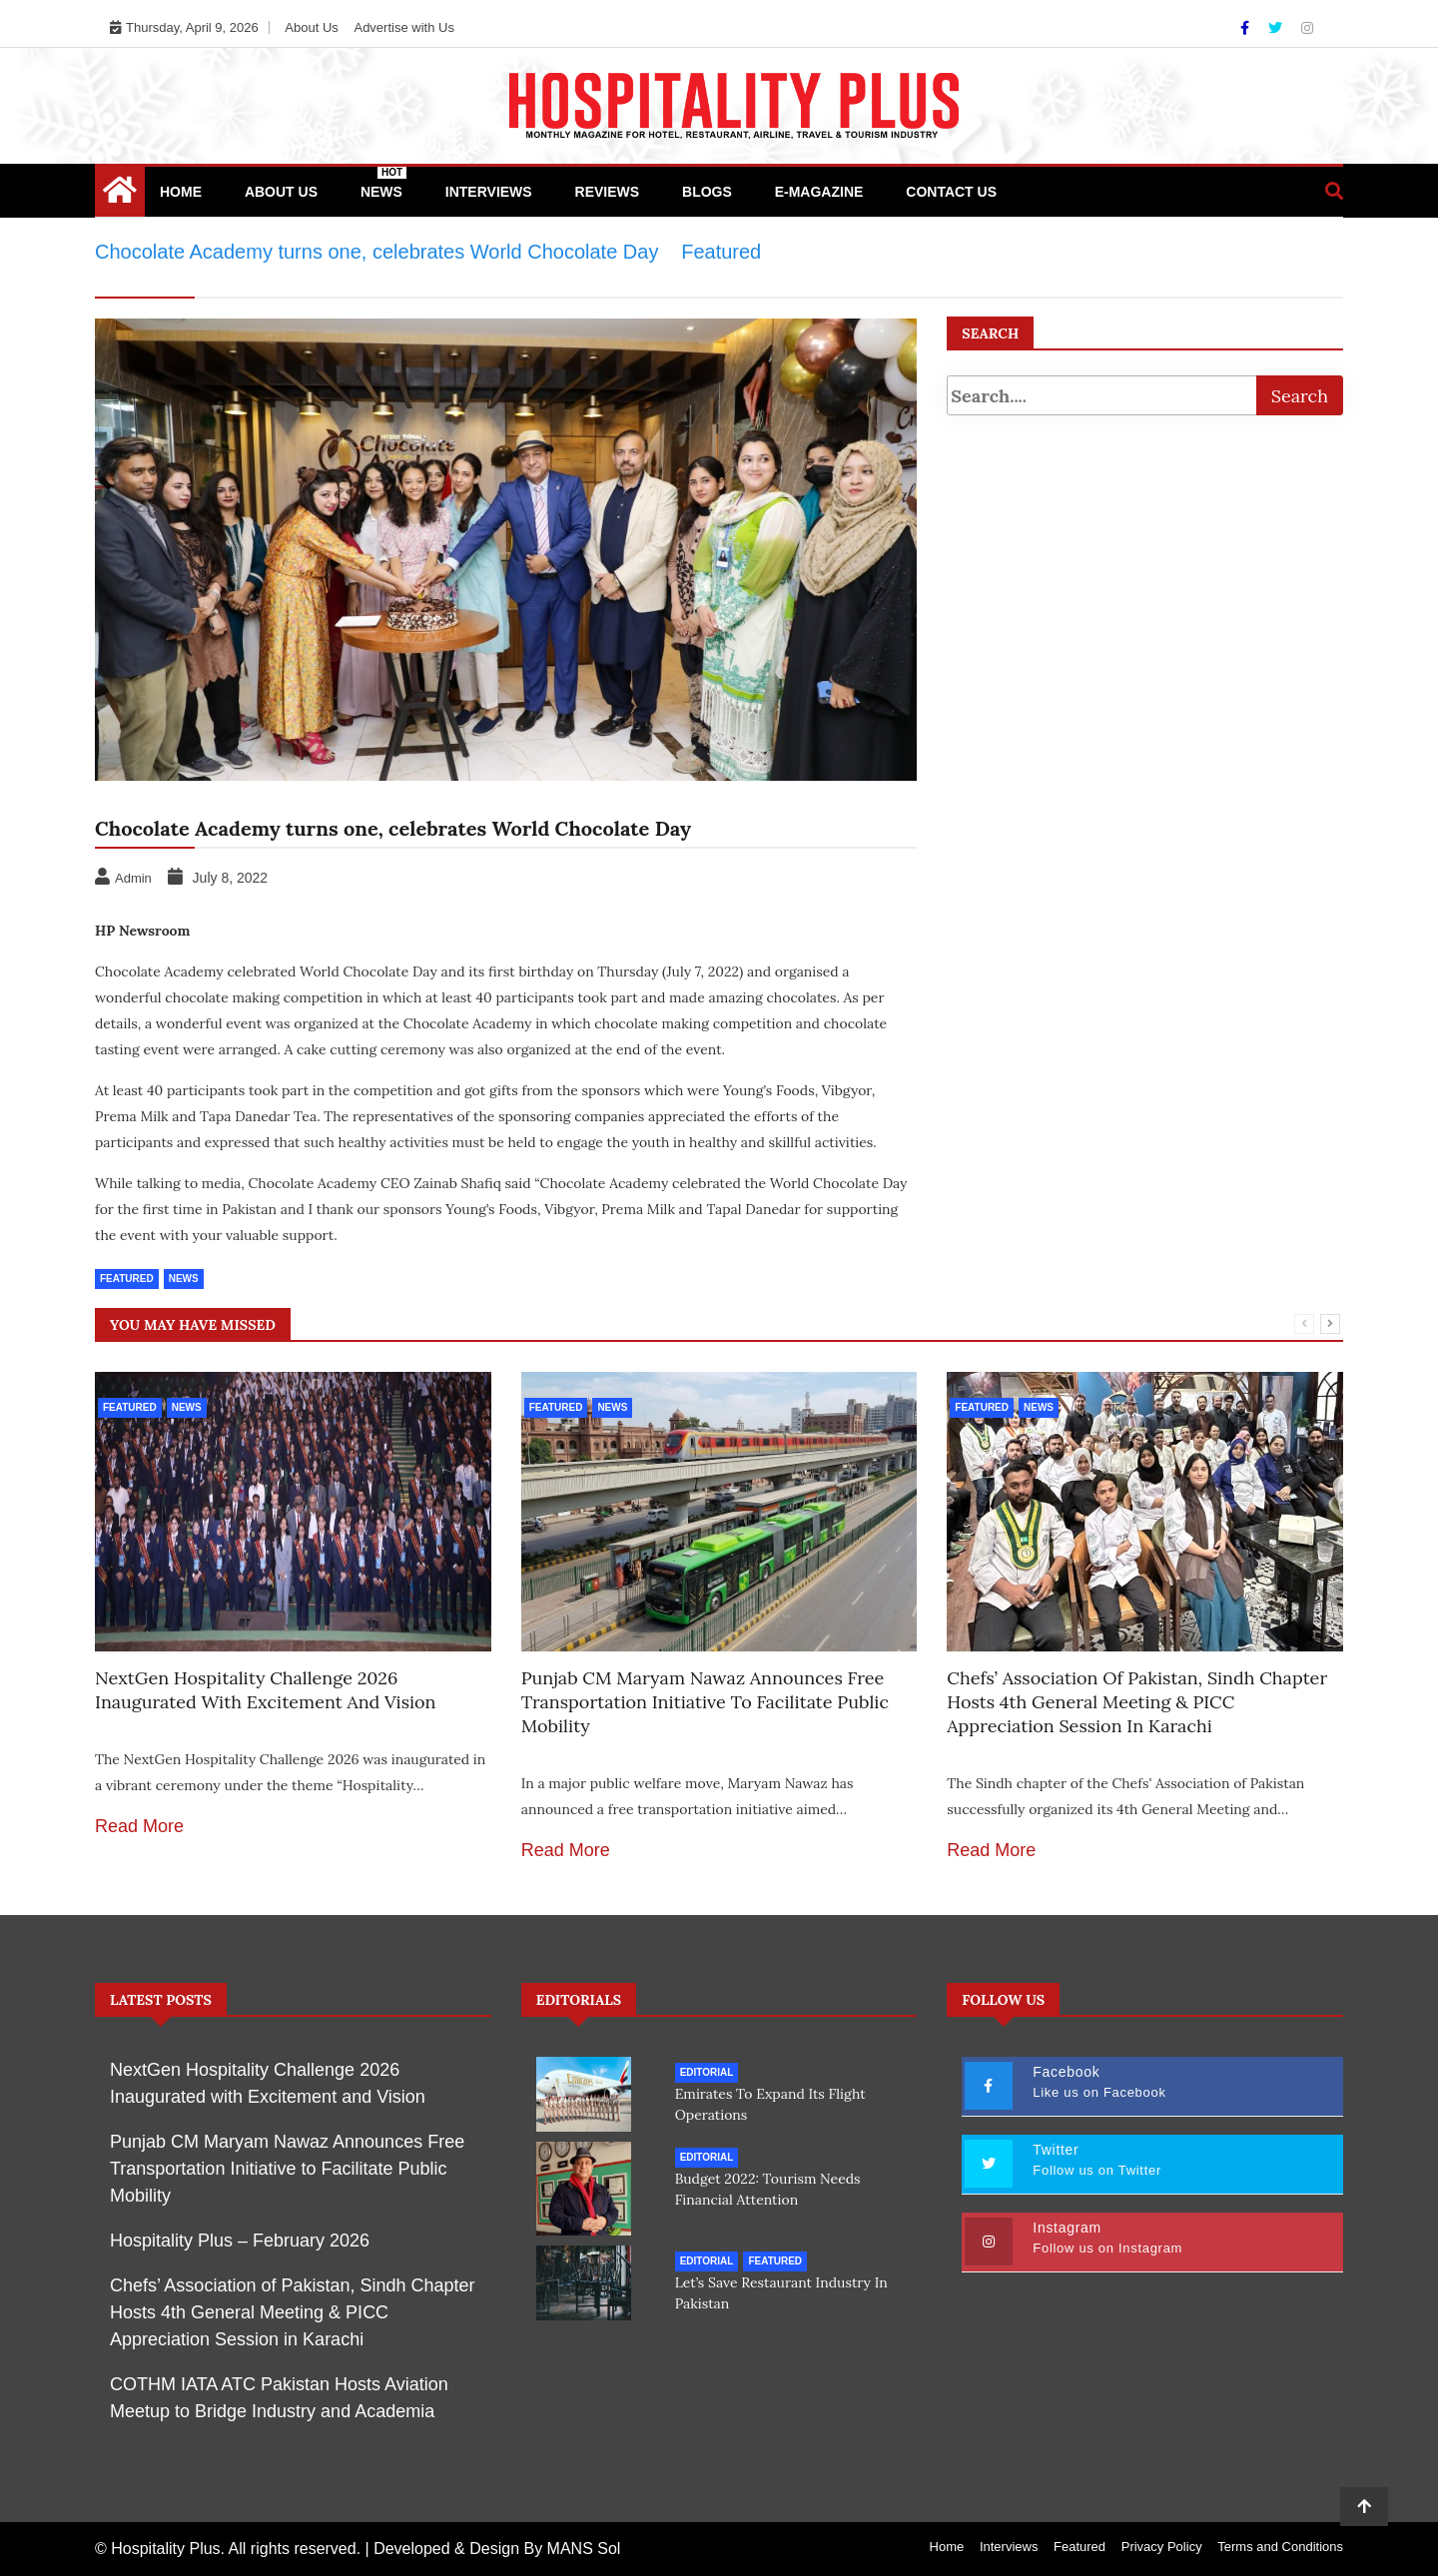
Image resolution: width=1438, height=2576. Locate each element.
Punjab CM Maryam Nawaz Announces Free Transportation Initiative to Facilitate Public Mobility (705, 1701)
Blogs (707, 192)
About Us (311, 27)
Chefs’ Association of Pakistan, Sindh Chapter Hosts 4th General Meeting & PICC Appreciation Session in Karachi (1137, 1701)
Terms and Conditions (1280, 2546)
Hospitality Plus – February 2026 (239, 2241)
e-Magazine (819, 192)
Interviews (488, 192)
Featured (127, 1278)
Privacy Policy (1161, 2546)
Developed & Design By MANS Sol (496, 2548)
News (383, 183)
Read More (139, 1826)
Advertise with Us (403, 27)
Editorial (707, 2072)
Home (181, 192)
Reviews (607, 192)
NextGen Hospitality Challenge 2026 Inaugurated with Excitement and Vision (265, 1689)
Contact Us (951, 192)
